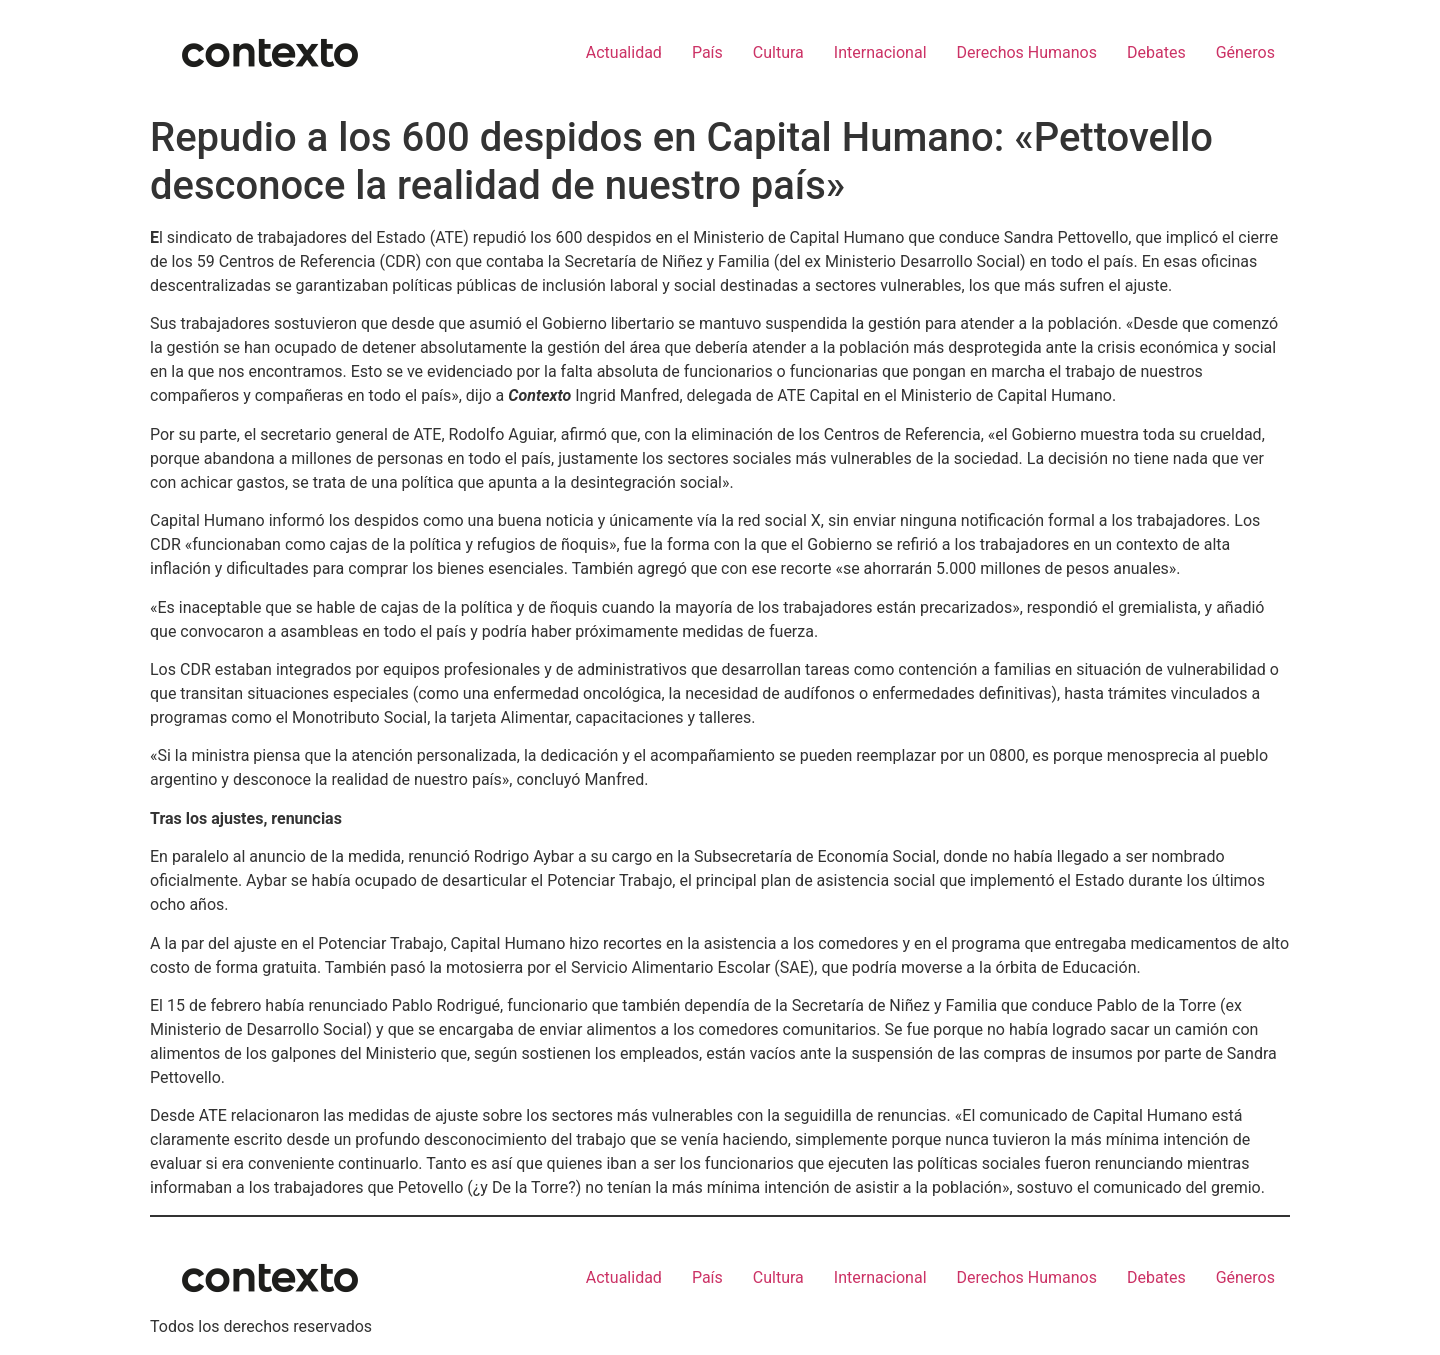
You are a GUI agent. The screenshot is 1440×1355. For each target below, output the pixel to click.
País (707, 52)
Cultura (778, 52)
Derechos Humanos (1027, 52)
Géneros (1245, 52)
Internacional (880, 52)
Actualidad (624, 52)
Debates (1156, 52)
